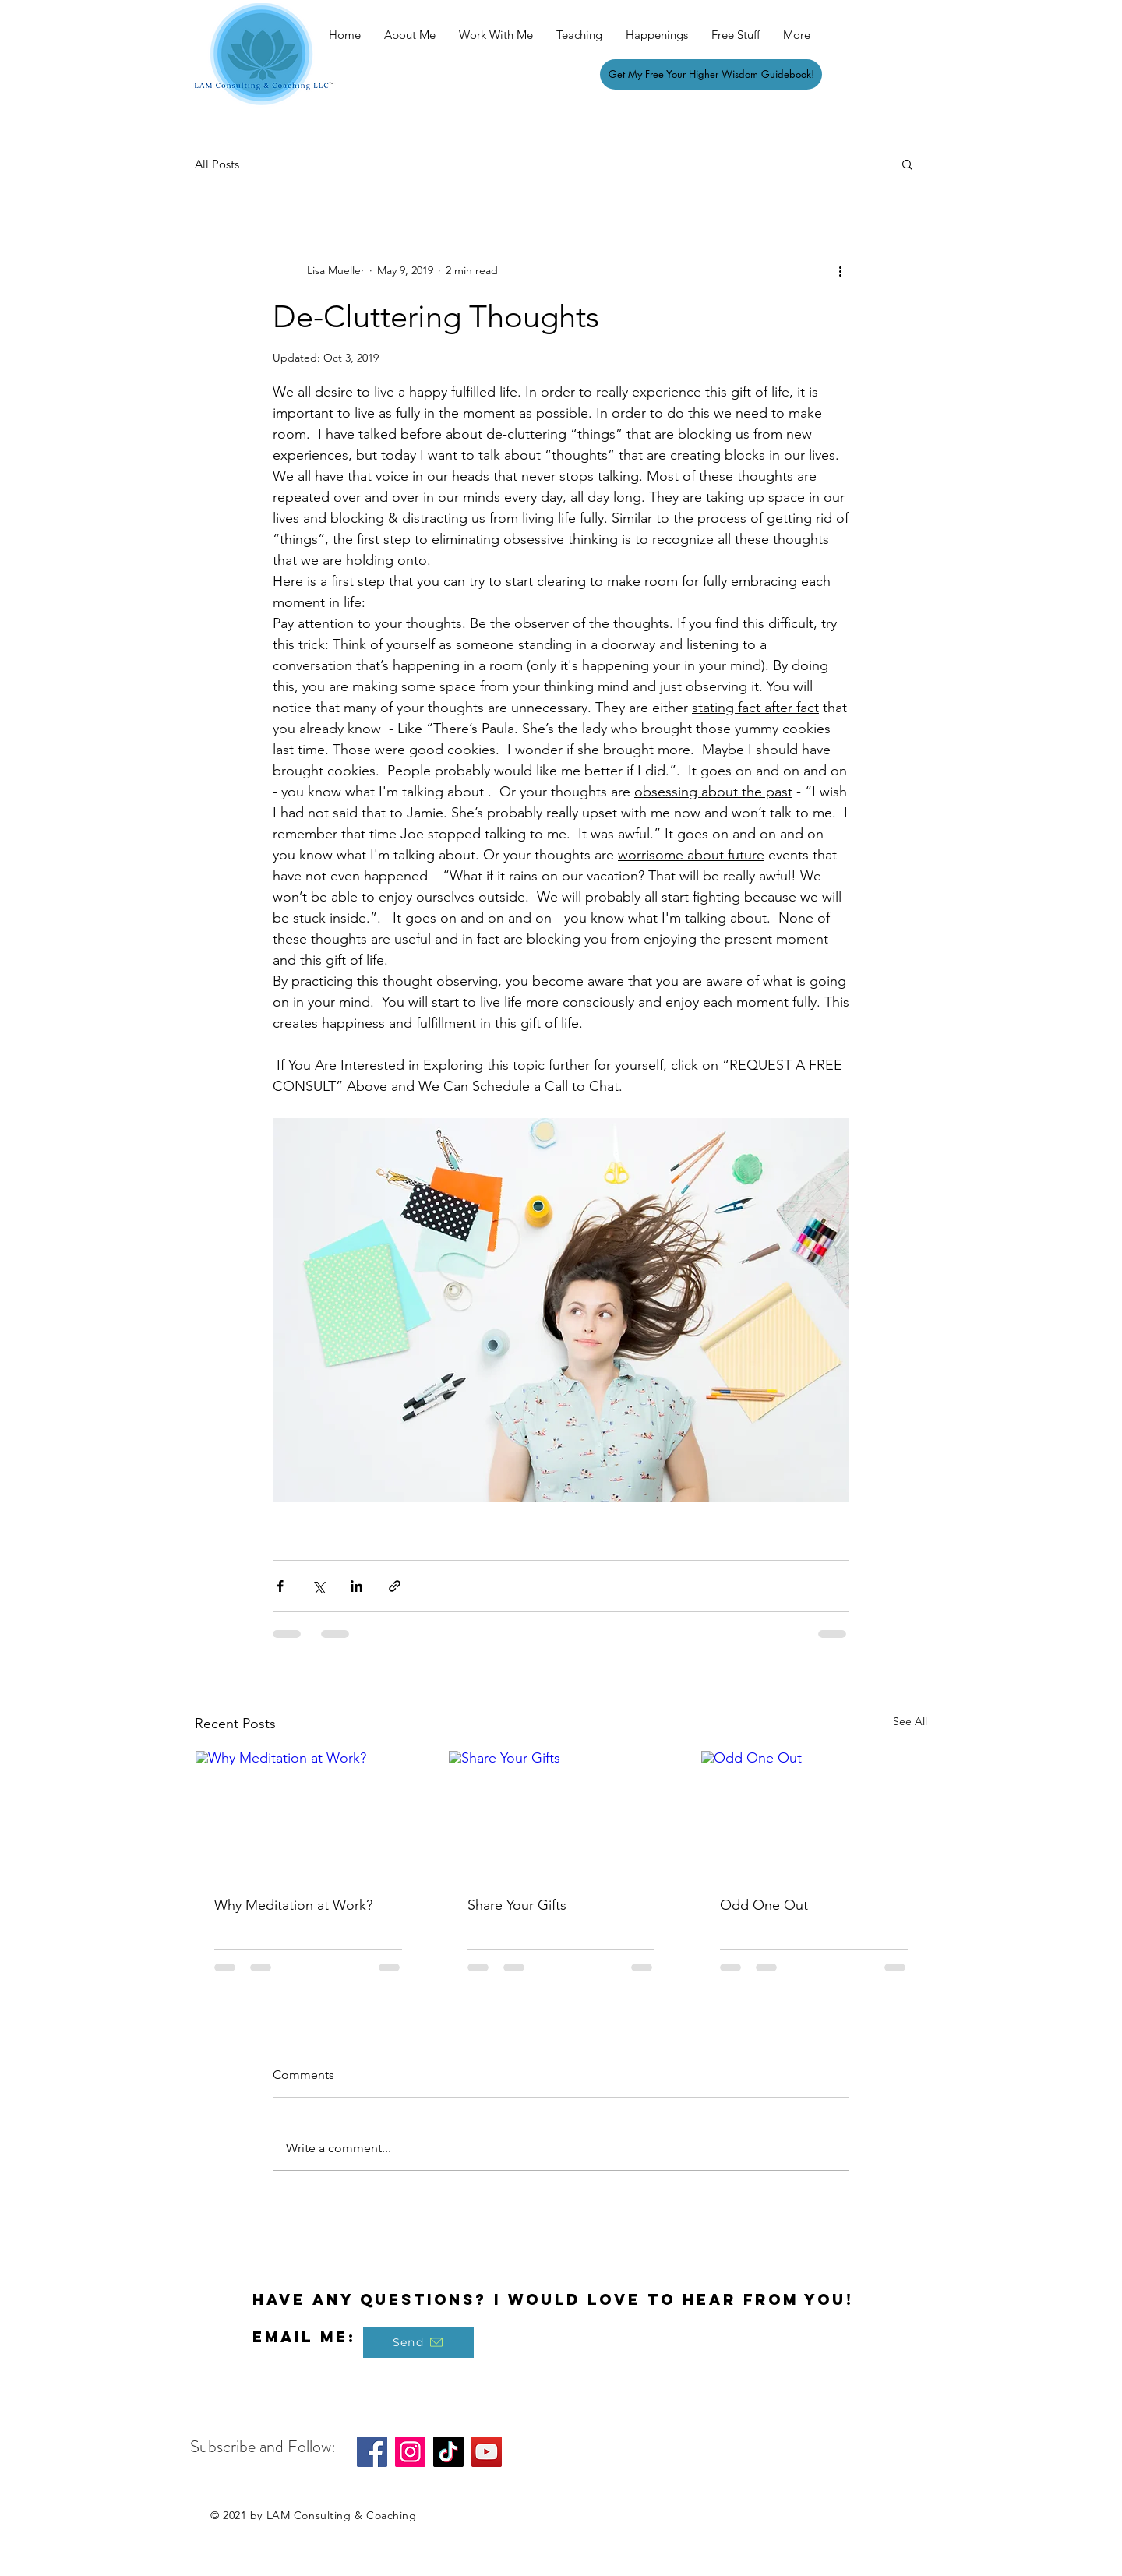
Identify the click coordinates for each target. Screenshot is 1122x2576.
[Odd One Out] (813, 1814)
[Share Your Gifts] (561, 1814)
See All (910, 1721)
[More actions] (840, 270)
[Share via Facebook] (280, 1586)
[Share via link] (394, 1586)
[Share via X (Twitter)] (318, 1586)
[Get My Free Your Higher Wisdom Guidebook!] (711, 74)
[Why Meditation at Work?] (308, 1814)
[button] (907, 163)
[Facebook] (372, 2452)
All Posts (217, 164)
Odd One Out (764, 1905)
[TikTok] (448, 2452)
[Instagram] (410, 2452)
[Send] (418, 2342)
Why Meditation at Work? (293, 1905)
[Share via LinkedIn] (356, 1586)
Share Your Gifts (517, 1905)
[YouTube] (486, 2452)
